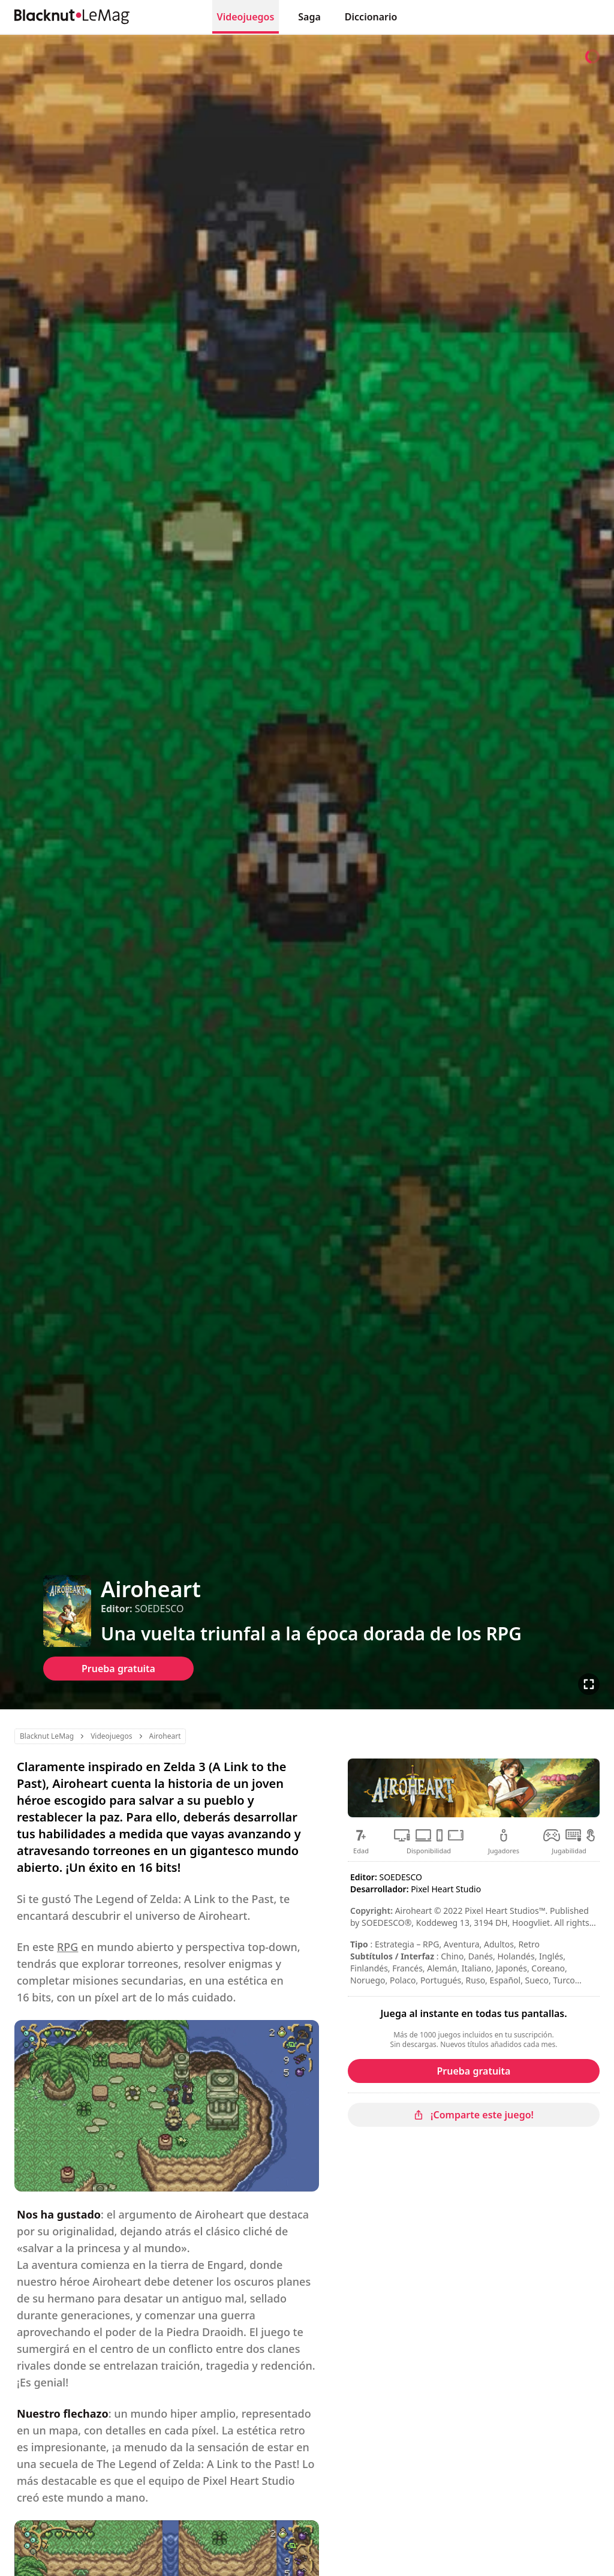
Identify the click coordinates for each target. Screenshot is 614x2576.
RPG (67, 1947)
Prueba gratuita (118, 1668)
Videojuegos (246, 16)
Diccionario (371, 16)
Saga (309, 16)
